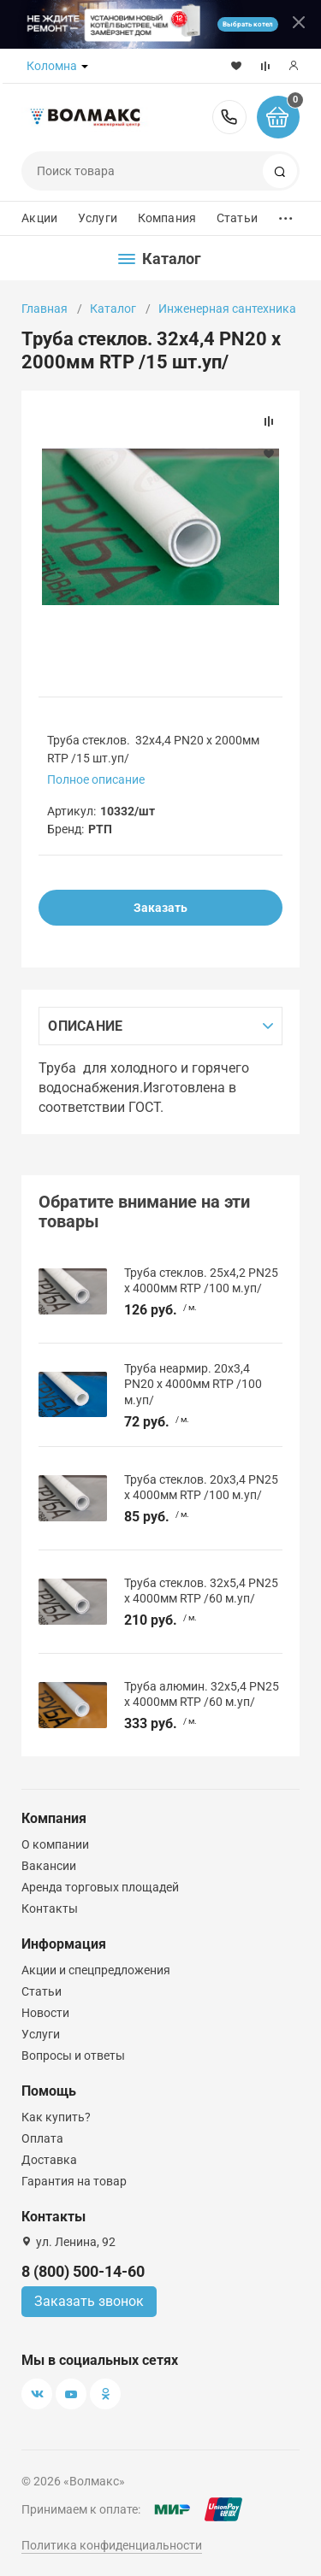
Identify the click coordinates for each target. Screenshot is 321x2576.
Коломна (52, 66)
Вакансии (48, 1866)
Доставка (49, 2160)
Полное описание (96, 779)
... (286, 214)
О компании (55, 1844)
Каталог (113, 308)
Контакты (49, 1908)
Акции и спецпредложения (95, 1970)
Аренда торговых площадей (100, 1887)
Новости (45, 2013)
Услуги (97, 218)
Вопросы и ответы (73, 2055)
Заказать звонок (89, 2301)
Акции (39, 218)
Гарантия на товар (74, 2181)
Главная (44, 308)
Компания (167, 218)
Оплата (42, 2138)
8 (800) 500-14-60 (229, 117)
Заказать (160, 908)
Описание (85, 1026)
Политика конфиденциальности (111, 2545)
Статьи (237, 218)
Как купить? (56, 2117)
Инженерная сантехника (227, 308)
